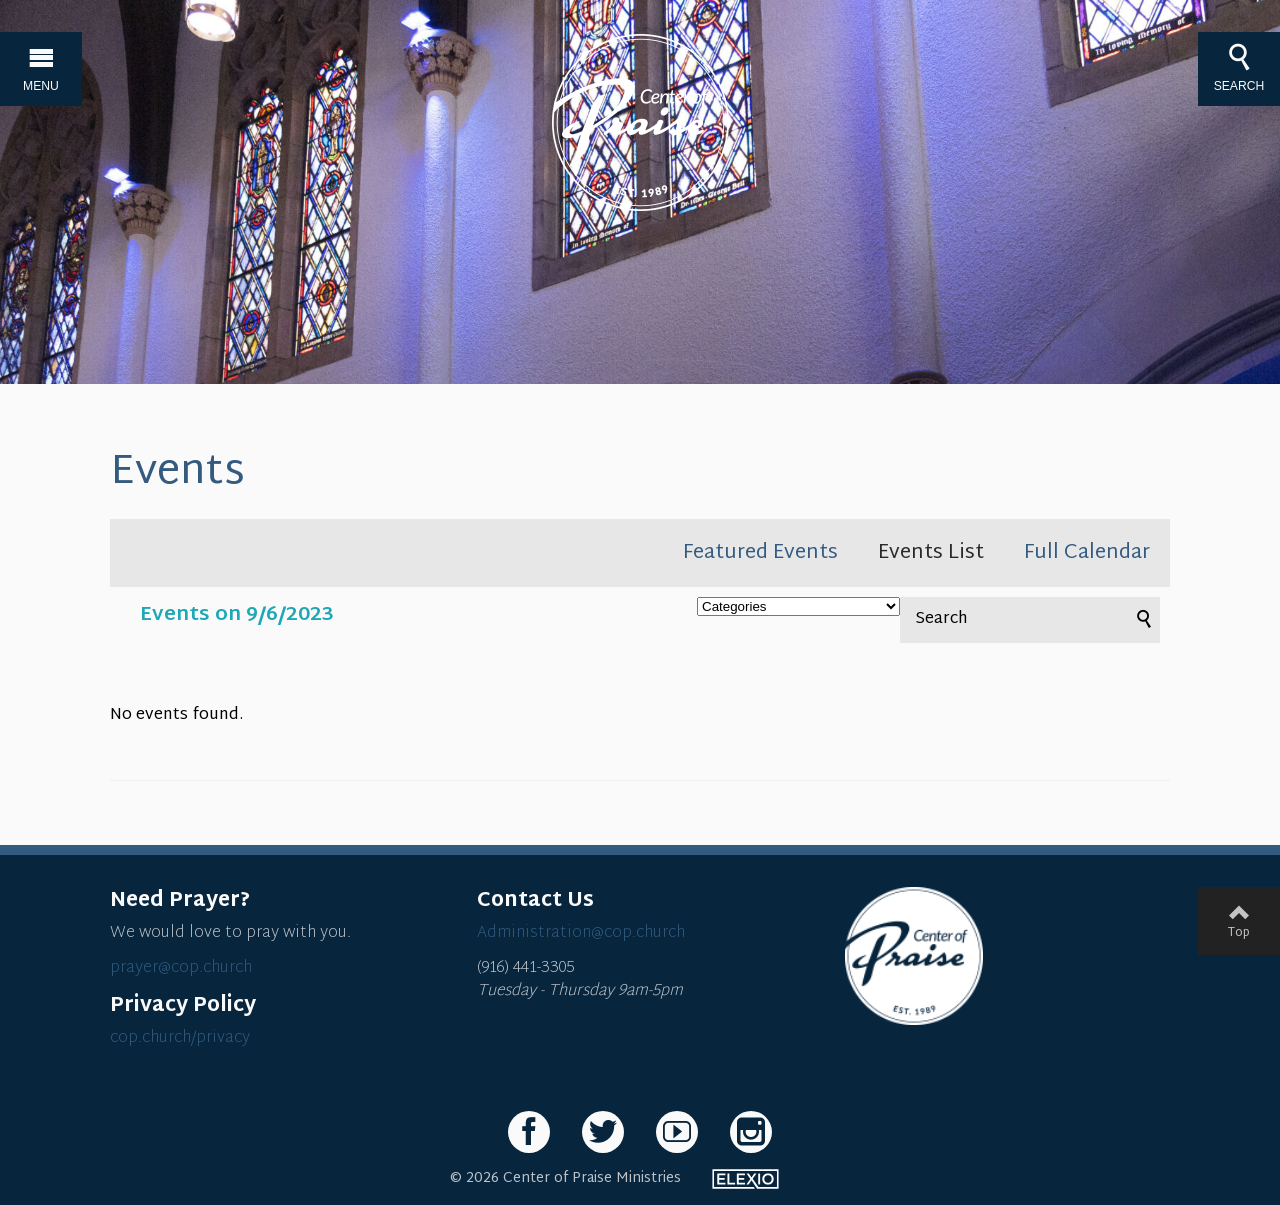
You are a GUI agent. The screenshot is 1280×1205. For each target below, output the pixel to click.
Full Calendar (1087, 553)
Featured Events (760, 553)
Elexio (745, 1179)
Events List (931, 553)
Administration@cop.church (581, 933)
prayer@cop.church (181, 968)
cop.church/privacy (180, 1038)
